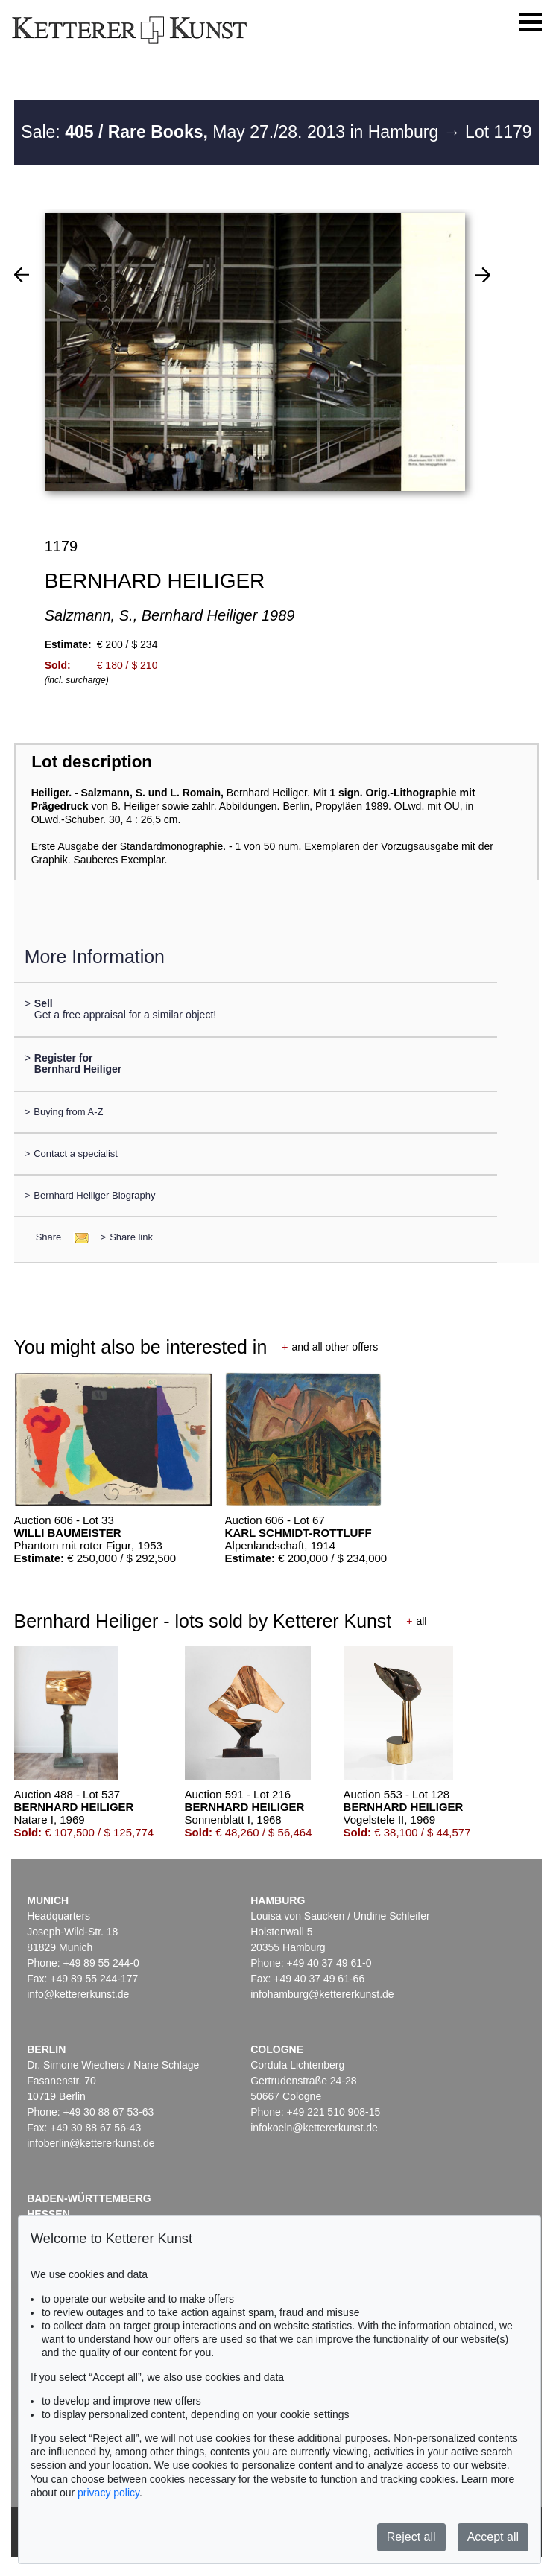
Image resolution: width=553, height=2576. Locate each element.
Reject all (411, 2537)
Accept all (493, 2537)
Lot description (91, 761)
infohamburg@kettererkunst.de (322, 1994)
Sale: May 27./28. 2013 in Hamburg (232, 132)
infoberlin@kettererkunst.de (90, 2143)
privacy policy (108, 2493)
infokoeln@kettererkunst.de (314, 2128)
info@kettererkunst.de (78, 1994)
